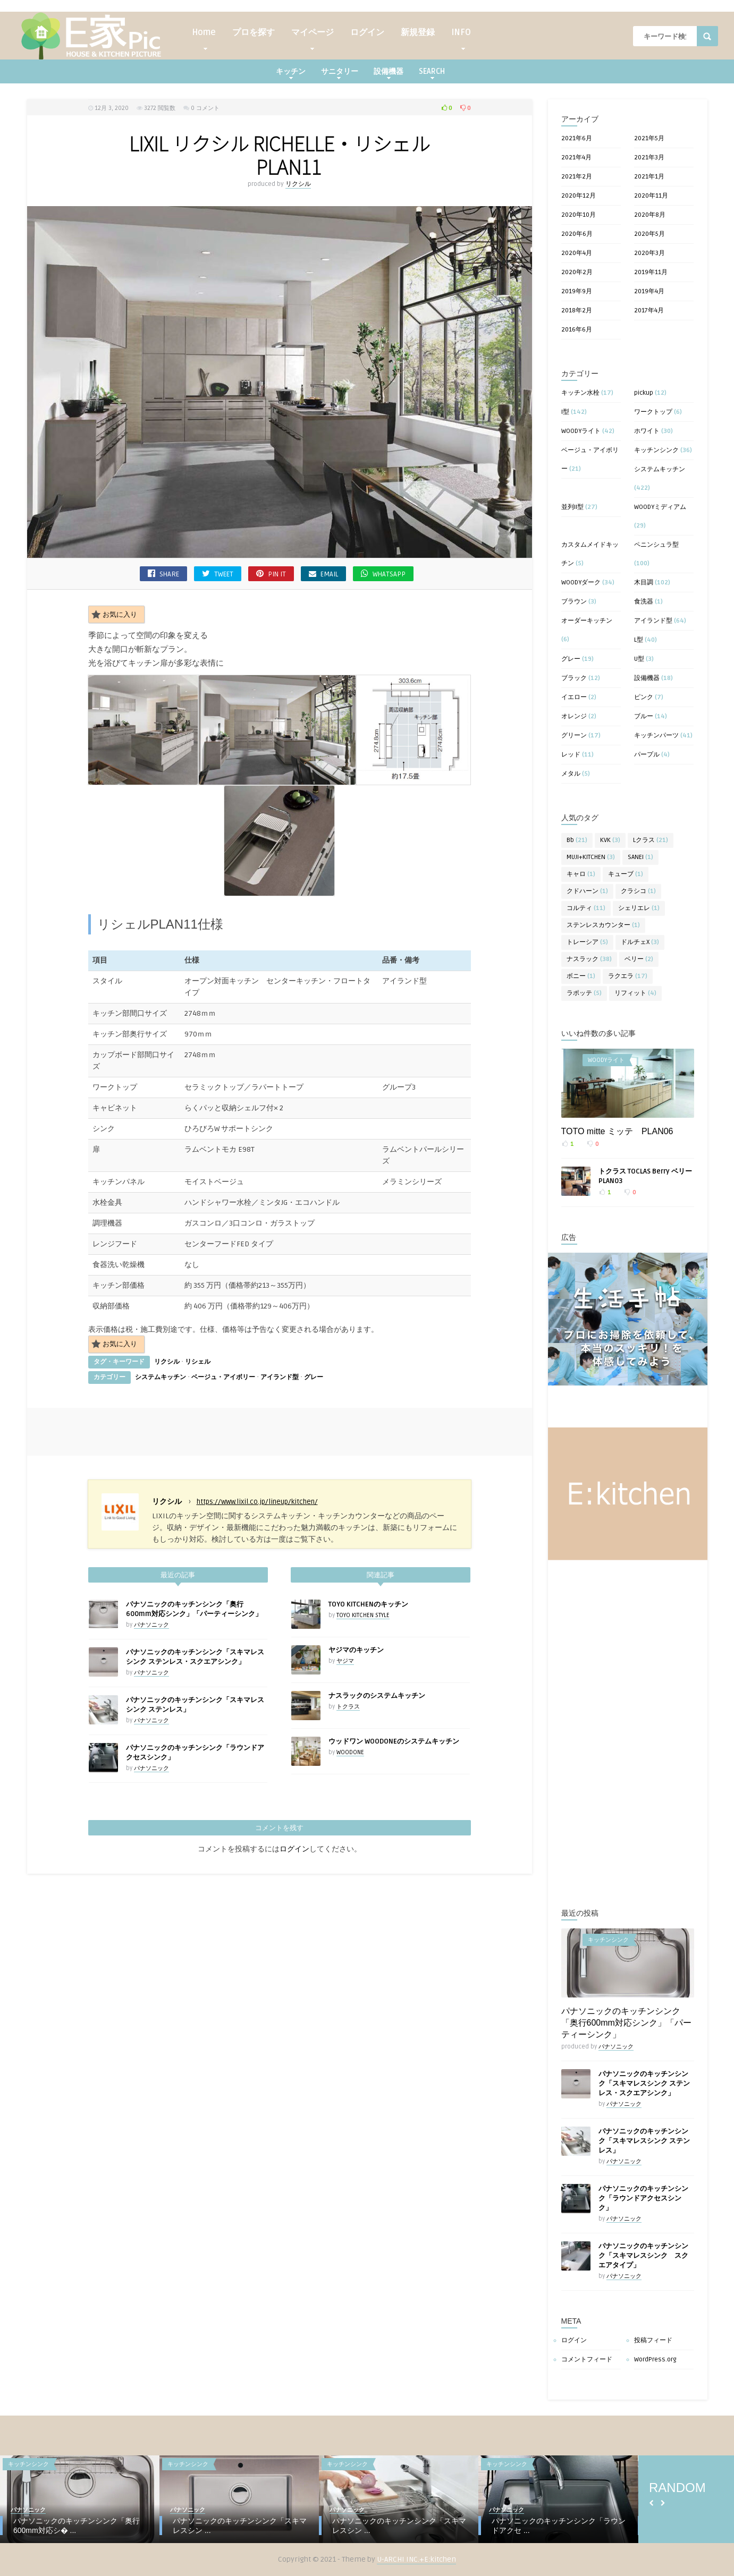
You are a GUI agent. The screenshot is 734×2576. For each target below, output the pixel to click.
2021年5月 (649, 138)
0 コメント (205, 108)
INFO (461, 34)
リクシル (298, 184)
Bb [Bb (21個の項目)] (577, 840)
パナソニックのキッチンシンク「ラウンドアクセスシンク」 (643, 2198)
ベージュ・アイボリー (223, 1377)
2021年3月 (649, 157)
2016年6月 (576, 330)
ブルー (643, 716)
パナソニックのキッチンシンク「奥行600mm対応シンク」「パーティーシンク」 (626, 2023)
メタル (570, 774)
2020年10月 (578, 215)
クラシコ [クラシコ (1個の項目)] (638, 891)
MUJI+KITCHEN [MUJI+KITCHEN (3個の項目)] (591, 857)
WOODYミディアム (660, 507)
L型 (638, 640)
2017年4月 (649, 310)
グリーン (574, 735)
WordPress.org (655, 2360)
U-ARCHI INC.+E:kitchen (416, 2559)
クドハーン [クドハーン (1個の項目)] (587, 891)
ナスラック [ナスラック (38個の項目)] (589, 959)
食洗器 (643, 602)
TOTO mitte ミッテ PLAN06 (617, 1131)
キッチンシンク (656, 450)
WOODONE (350, 1752)
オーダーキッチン (586, 621)
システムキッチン (160, 1377)
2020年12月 (578, 196)
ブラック (574, 678)
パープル (647, 755)
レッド (570, 755)
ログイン (367, 32)
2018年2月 (576, 310)
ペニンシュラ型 (656, 545)
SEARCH (432, 73)
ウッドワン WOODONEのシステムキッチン (393, 1741)
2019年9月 (576, 291)
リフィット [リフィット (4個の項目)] (635, 993)
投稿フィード (653, 2340)
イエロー (574, 697)
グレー (313, 1377)
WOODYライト (581, 431)
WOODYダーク (581, 582)
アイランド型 (279, 1377)
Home (204, 34)
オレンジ (574, 716)
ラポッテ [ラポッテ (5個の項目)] (584, 993)
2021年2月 (576, 177)
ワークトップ (653, 412)
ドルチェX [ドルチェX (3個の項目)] (640, 942)
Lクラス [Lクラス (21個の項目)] (650, 840)
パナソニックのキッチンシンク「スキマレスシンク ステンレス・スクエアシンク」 (644, 2083)
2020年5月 (649, 234)
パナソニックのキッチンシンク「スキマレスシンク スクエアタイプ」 (643, 2255)
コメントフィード (586, 2360)
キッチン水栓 (580, 393)
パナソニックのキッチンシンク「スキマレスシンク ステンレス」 (644, 2141)
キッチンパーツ (656, 735)
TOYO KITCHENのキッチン (368, 1604)
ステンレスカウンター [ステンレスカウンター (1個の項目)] (603, 925)
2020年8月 (649, 215)
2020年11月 (651, 196)
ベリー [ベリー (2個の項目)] (639, 959)
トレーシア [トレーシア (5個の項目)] (587, 942)
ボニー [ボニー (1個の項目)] (581, 976)
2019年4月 (649, 291)
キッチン (291, 73)
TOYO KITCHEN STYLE (363, 1615)
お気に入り (114, 614)
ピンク (643, 697)
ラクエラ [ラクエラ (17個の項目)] (627, 976)
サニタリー (339, 73)
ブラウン (574, 602)
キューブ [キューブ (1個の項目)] (625, 874)
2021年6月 (576, 138)
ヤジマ (345, 1660)
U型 (639, 659)
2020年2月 (577, 272)
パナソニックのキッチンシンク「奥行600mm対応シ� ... (76, 2526)
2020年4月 (576, 253)
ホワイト (647, 431)
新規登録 (418, 32)
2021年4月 (576, 157)
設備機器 (388, 73)
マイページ (312, 34)
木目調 (643, 582)
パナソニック (151, 1624)
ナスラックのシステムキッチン (376, 1695)
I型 (565, 412)
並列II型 (572, 507)
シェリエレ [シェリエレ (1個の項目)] (639, 908)
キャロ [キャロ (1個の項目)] (581, 874)
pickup (643, 393)
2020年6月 (577, 234)
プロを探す (253, 32)
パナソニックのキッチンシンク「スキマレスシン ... (240, 2526)
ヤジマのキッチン (356, 1650)
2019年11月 (651, 272)
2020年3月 (649, 253)
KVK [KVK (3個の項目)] (610, 840)
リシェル (197, 1362)
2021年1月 (649, 177)
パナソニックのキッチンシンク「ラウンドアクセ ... (559, 2526)
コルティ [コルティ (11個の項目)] (586, 908)
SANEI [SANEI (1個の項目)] (640, 857)
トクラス (348, 1706)
